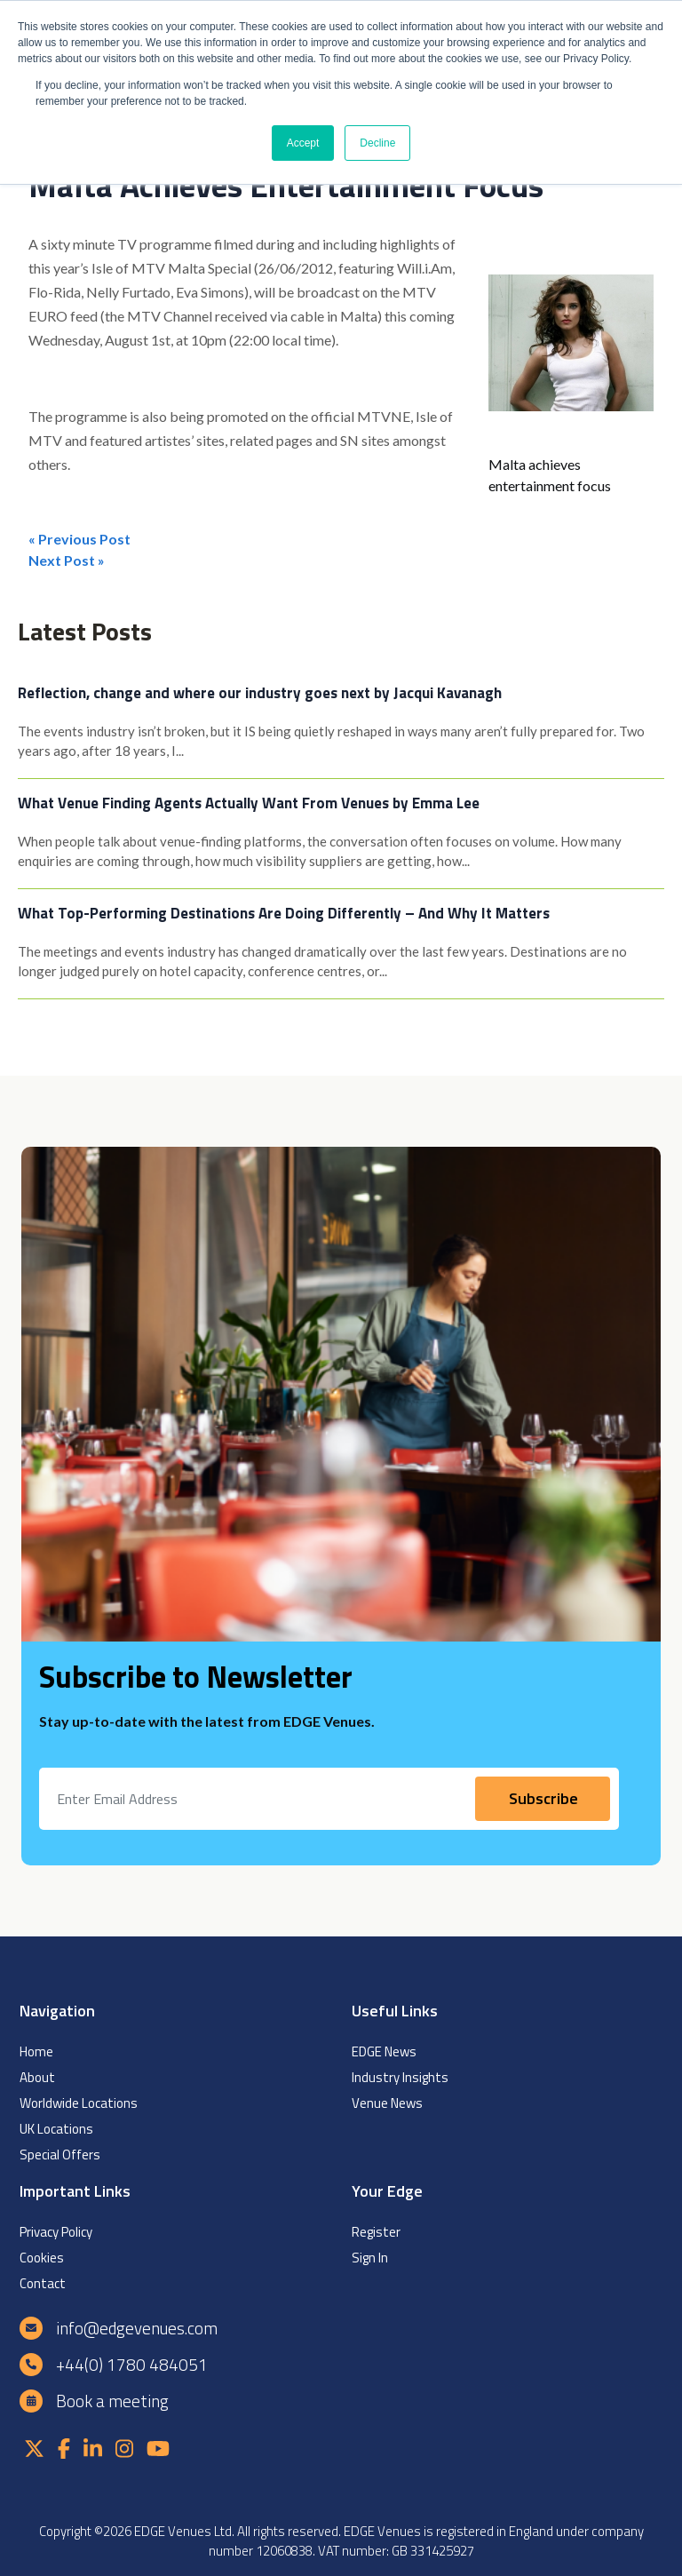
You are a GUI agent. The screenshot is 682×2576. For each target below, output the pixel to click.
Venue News (387, 2103)
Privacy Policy (56, 2232)
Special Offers (60, 2154)
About (37, 2077)
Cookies (42, 2257)
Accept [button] (303, 143)
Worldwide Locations (79, 2103)
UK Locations (56, 2129)
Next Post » (66, 560)
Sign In (370, 2257)
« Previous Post (79, 538)
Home (36, 2051)
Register (376, 2232)
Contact (43, 2283)
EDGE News (384, 2051)
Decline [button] (377, 143)
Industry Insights (400, 2077)
